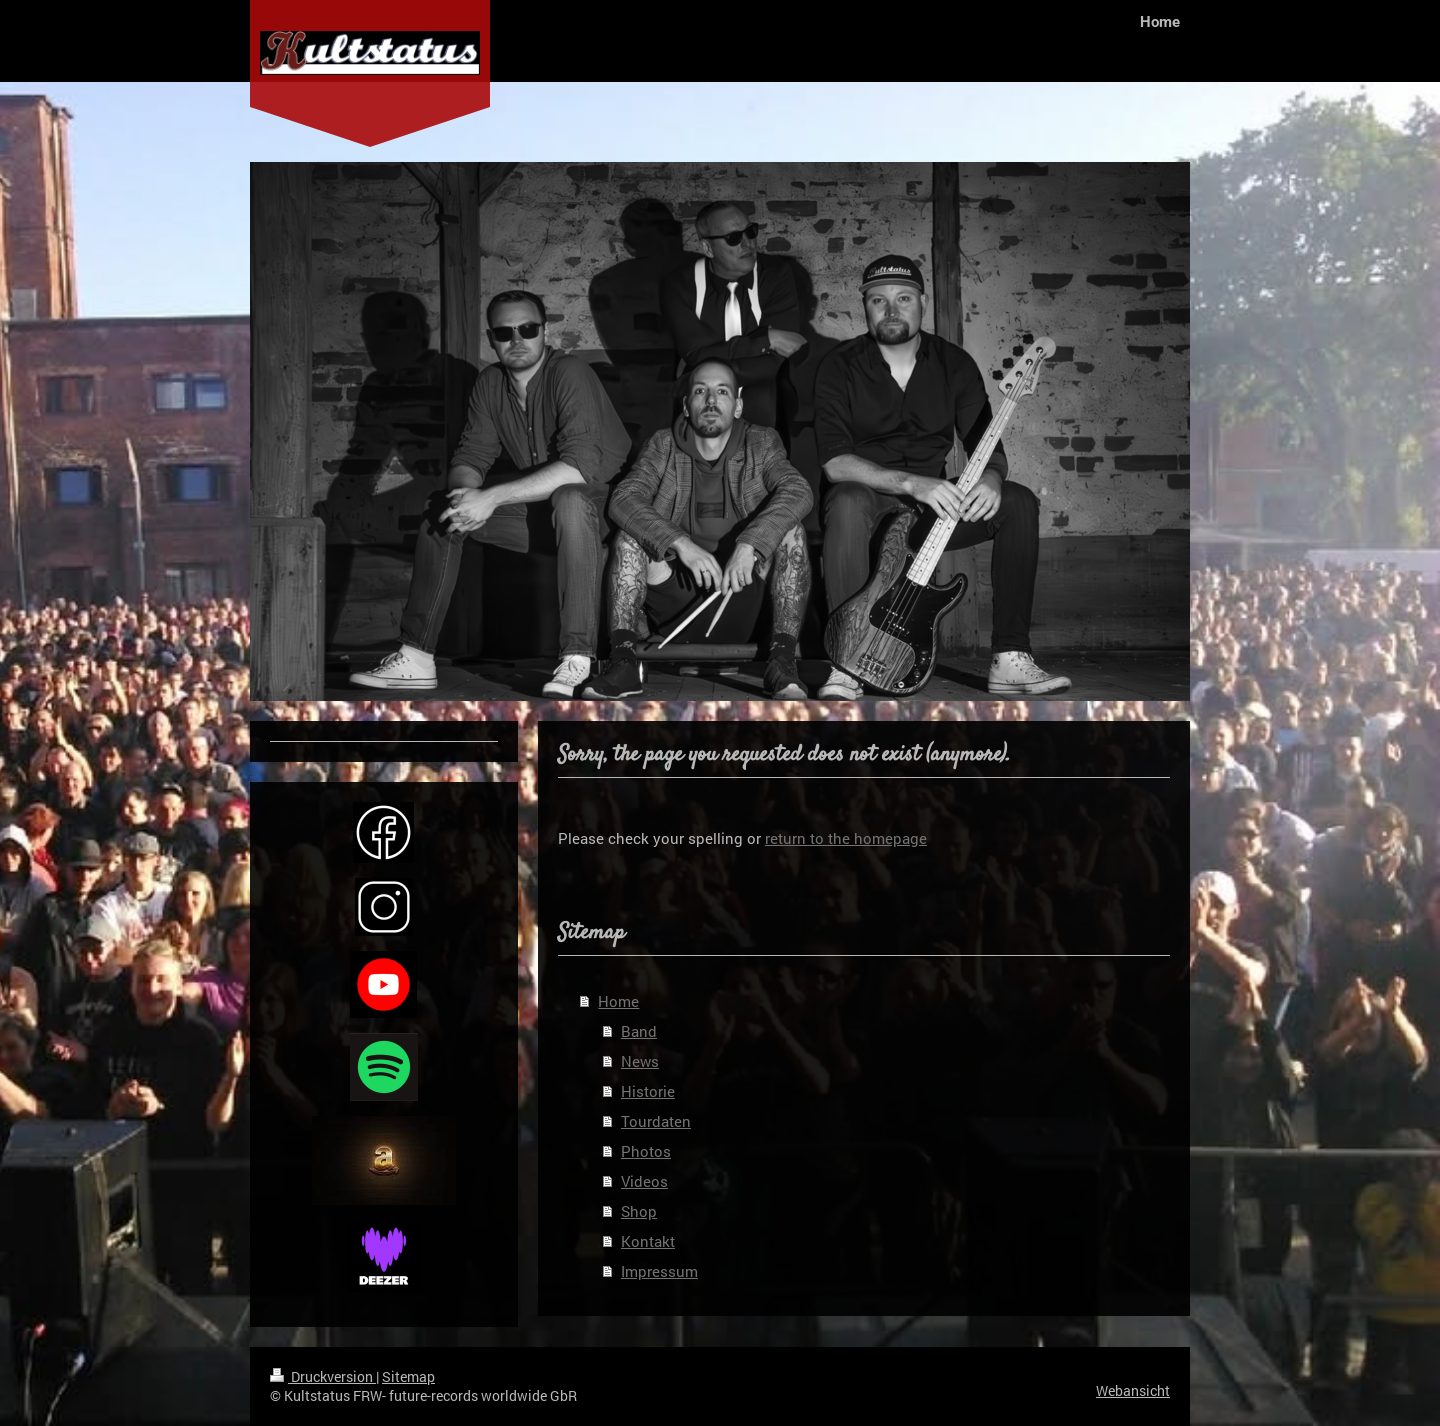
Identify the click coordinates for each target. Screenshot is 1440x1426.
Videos (644, 1181)
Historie (648, 1091)
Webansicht (1133, 1390)
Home (618, 1001)
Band (639, 1031)
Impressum (659, 1271)
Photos (646, 1151)
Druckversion (323, 1376)
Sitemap (408, 1376)
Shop (639, 1211)
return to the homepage (846, 838)
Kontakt (648, 1241)
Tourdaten (656, 1121)
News (640, 1061)
